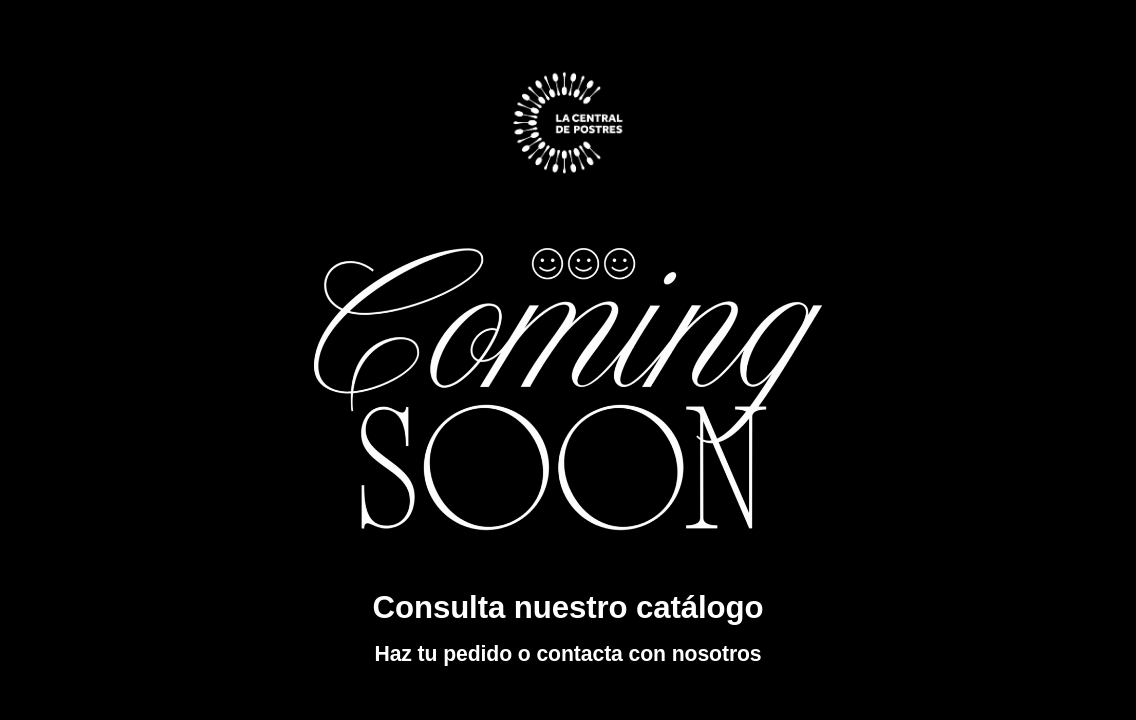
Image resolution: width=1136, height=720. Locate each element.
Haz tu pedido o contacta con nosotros (567, 653)
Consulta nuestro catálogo (568, 607)
